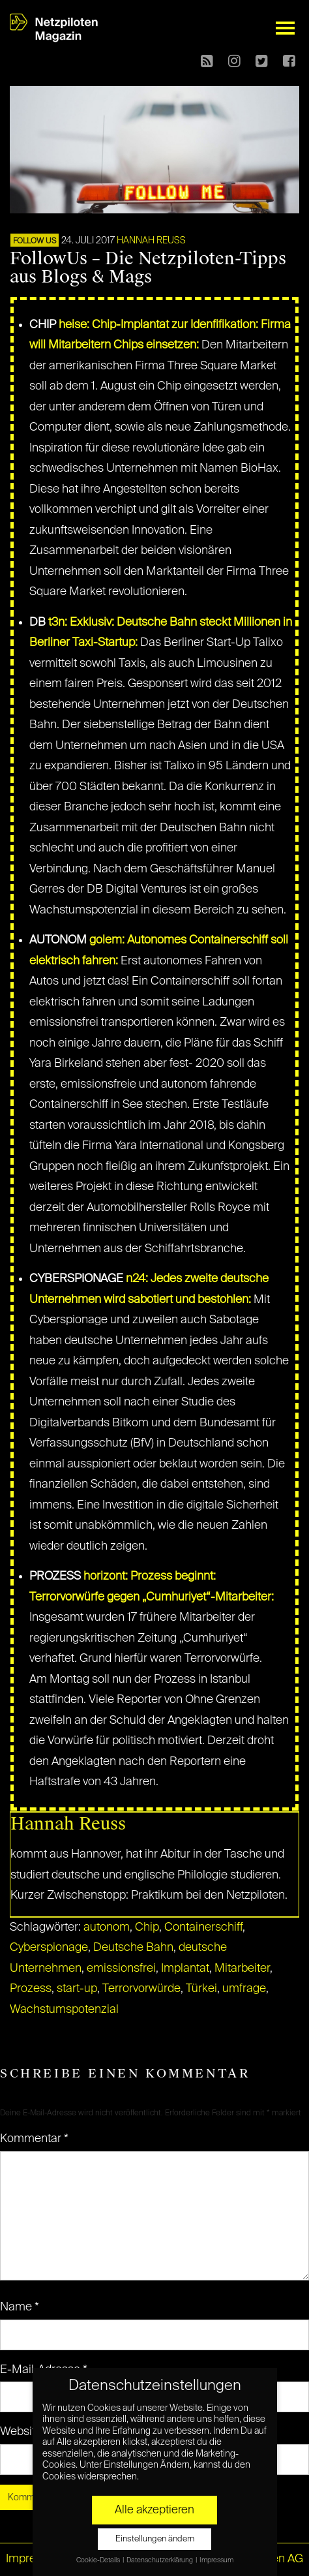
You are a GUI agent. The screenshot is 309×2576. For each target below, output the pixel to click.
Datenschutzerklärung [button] (160, 2560)
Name (19, 2307)
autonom (106, 1927)
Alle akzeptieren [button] (154, 2510)
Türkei (201, 1989)
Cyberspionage (49, 1948)
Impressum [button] (216, 2560)
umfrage (244, 1989)
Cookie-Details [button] (98, 2560)
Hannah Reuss (151, 240)
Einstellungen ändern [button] (154, 2539)
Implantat (185, 1968)
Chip (147, 1927)
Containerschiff (203, 1927)
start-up (77, 1989)
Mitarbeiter (242, 1968)
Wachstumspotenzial (64, 2010)
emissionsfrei (121, 1968)
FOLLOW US (34, 241)
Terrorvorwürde (141, 1989)
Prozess (31, 1989)
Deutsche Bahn (133, 1948)
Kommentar (34, 2139)
